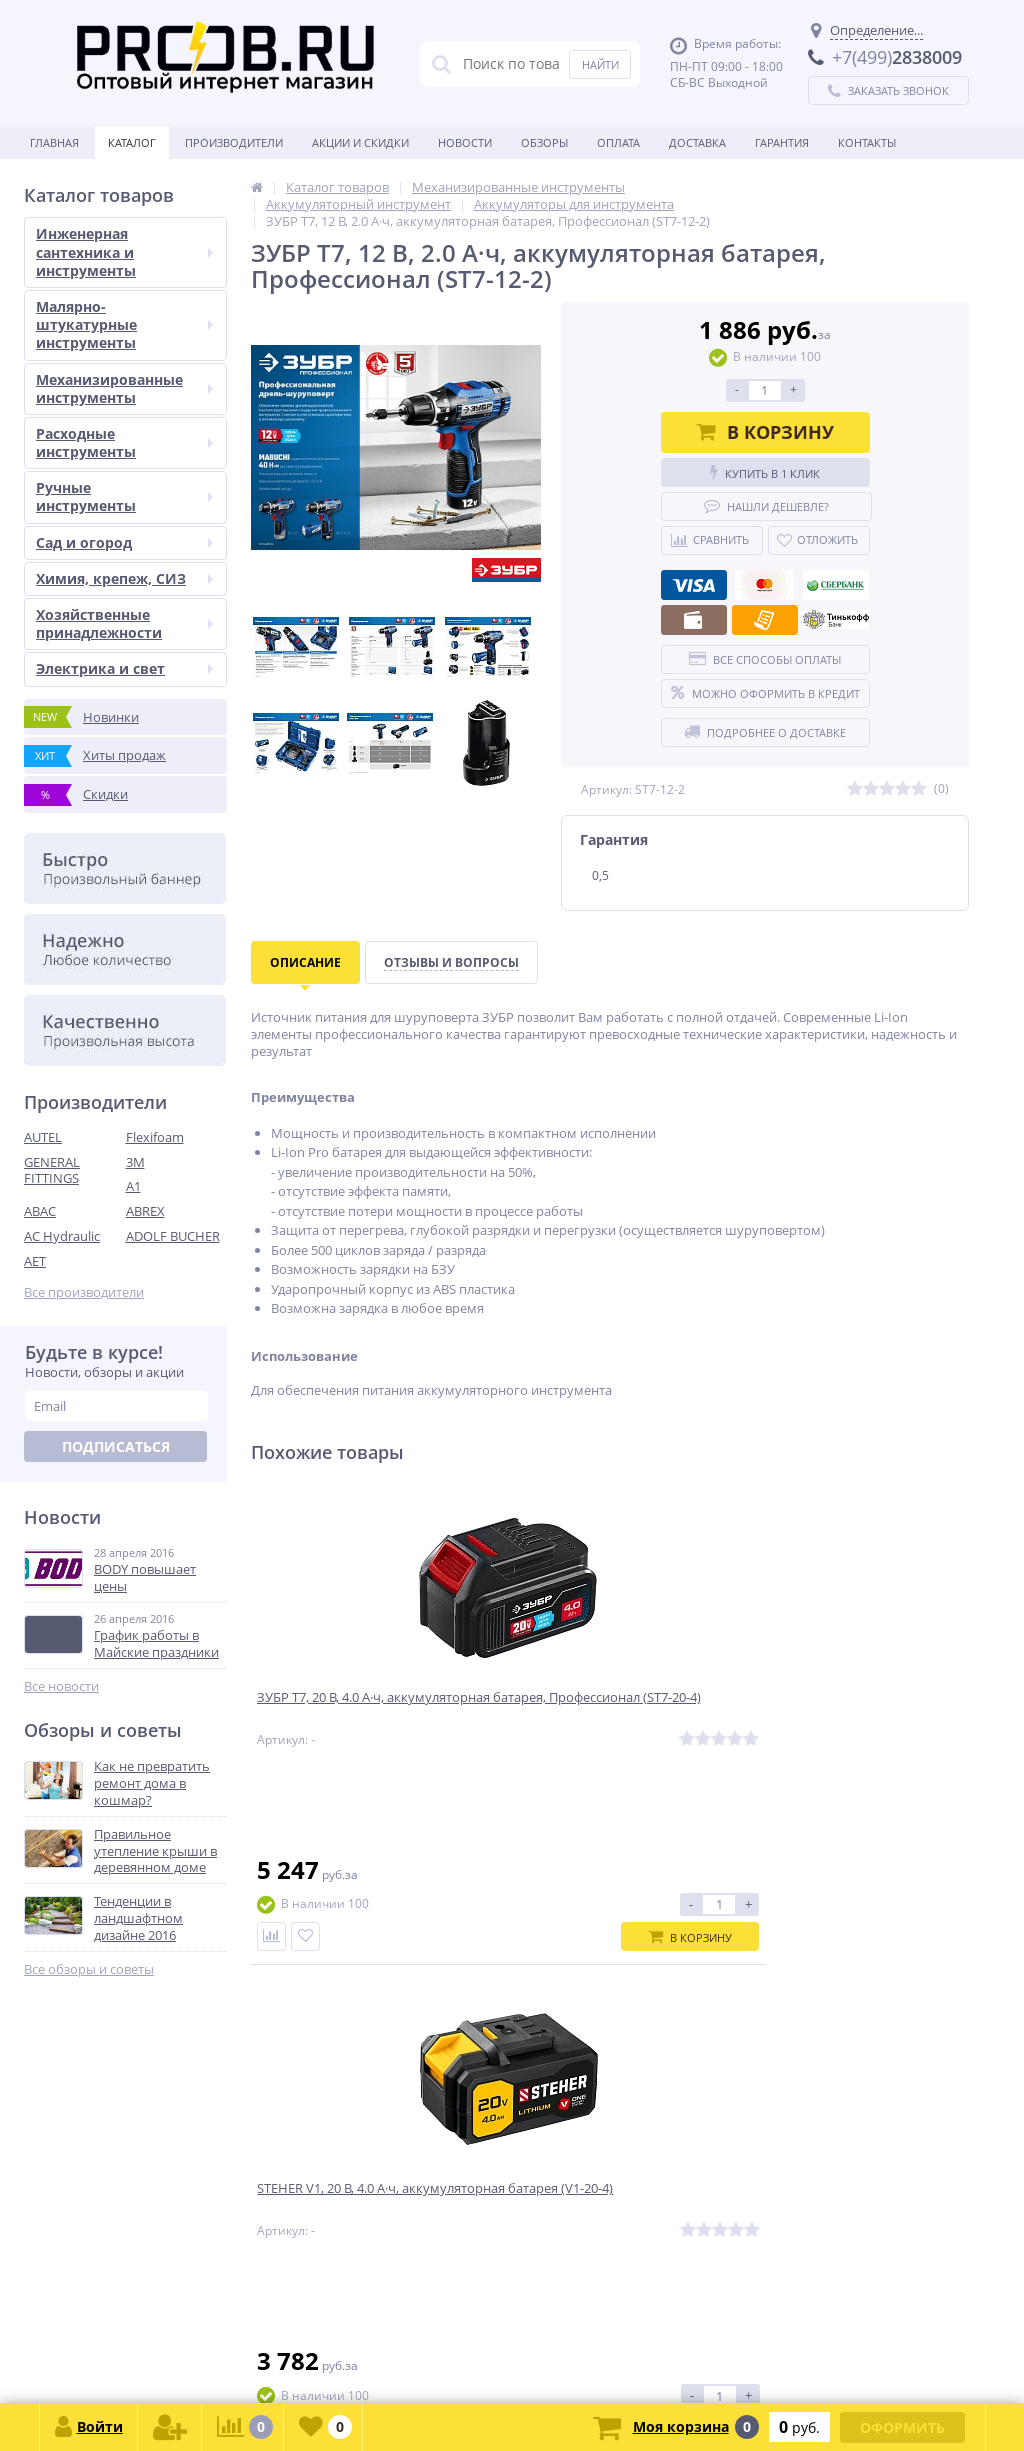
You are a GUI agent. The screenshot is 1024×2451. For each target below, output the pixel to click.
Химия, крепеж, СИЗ (124, 578)
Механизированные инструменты (124, 388)
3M (135, 1162)
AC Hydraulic (62, 1236)
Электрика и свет (124, 668)
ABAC (40, 1211)
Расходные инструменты (124, 442)
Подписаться (116, 1446)
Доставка (697, 142)
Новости (465, 142)
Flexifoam (155, 1137)
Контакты (867, 142)
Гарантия (782, 142)
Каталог (132, 142)
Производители (234, 142)
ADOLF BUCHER (173, 1236)
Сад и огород (124, 542)
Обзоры (544, 142)
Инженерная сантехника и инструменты (124, 251)
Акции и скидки (360, 142)
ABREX (145, 1211)
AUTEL (43, 1137)
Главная (54, 142)
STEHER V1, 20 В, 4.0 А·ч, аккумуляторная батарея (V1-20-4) (606, 1719)
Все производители (84, 1292)
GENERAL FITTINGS (52, 1170)
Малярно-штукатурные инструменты (124, 324)
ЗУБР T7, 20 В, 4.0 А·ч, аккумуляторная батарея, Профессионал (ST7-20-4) (345, 1719)
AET (35, 1261)
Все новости (61, 1686)
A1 (133, 1186)
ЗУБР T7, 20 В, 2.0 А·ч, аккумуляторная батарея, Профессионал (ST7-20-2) (825, 1719)
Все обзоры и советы (89, 1969)
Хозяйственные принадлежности (124, 623)
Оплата (618, 142)
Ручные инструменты (124, 496)
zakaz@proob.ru (279, 2353)
